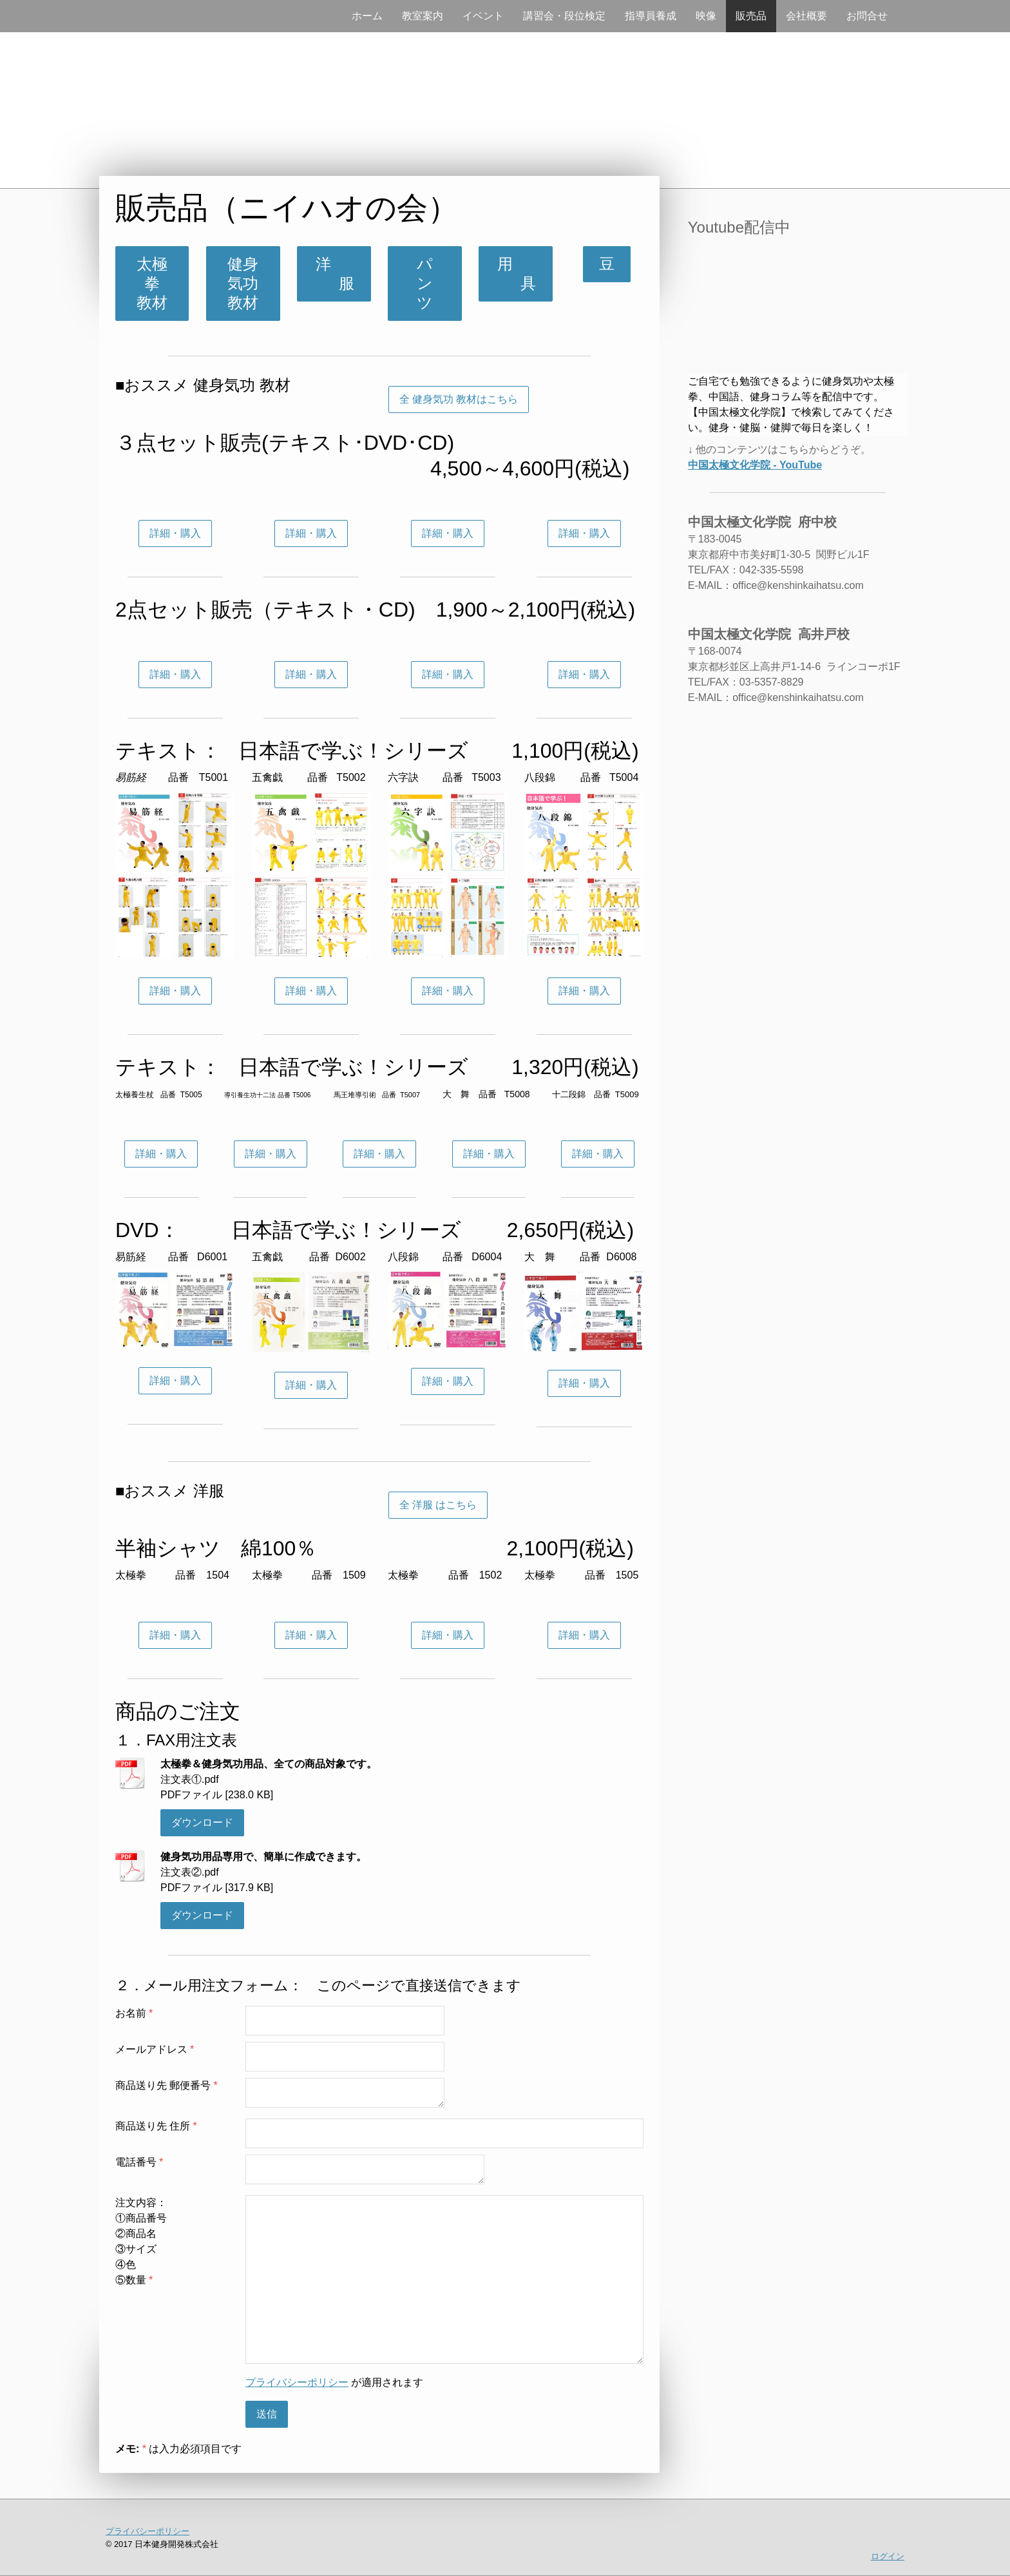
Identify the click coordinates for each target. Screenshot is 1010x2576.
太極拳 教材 (158, 283)
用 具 (515, 273)
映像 (706, 15)
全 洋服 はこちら (438, 1504)
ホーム (367, 15)
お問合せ (867, 15)
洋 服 (333, 273)
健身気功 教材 (250, 283)
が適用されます (334, 2382)
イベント (483, 15)
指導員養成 (650, 15)
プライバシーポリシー (296, 2382)
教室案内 (422, 15)
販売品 (751, 15)
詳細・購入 (175, 533)
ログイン (887, 2556)
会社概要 (806, 15)
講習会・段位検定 (564, 15)
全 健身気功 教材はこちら (459, 399)
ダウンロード (202, 1822)
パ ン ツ (432, 283)
